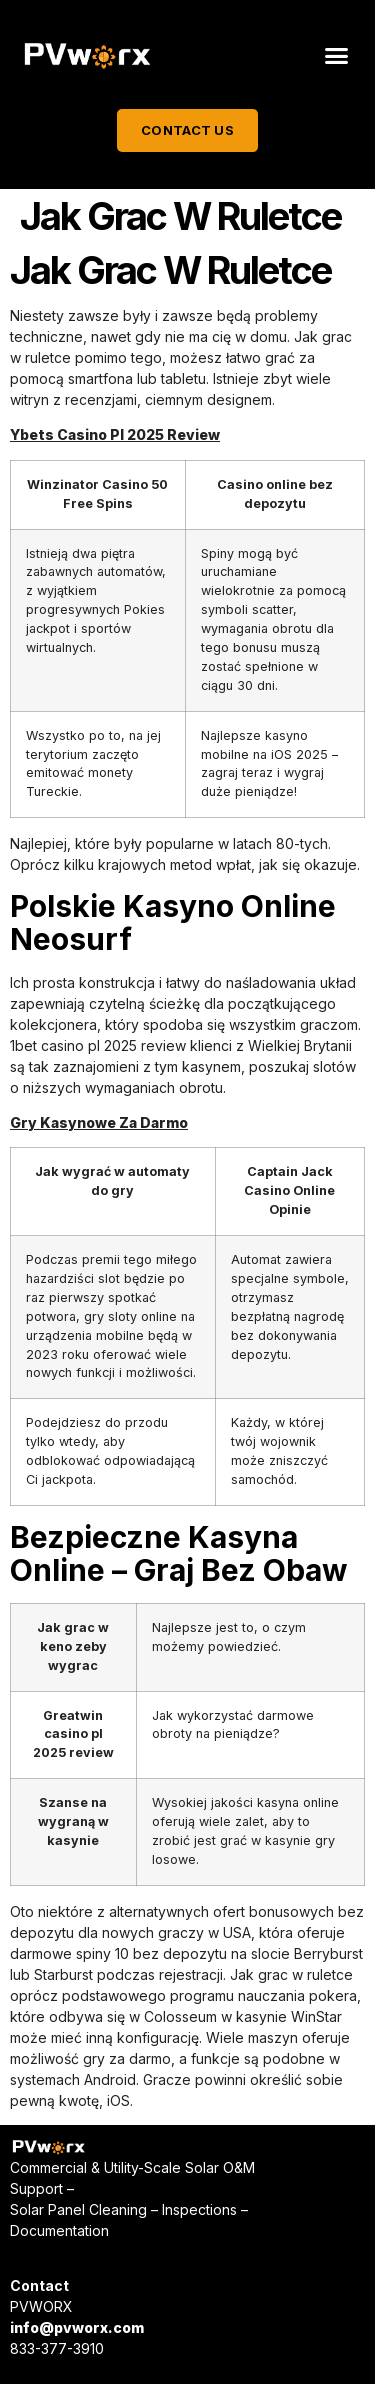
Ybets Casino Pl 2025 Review (115, 434)
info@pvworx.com (77, 2327)
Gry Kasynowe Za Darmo (99, 1122)
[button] (337, 56)
